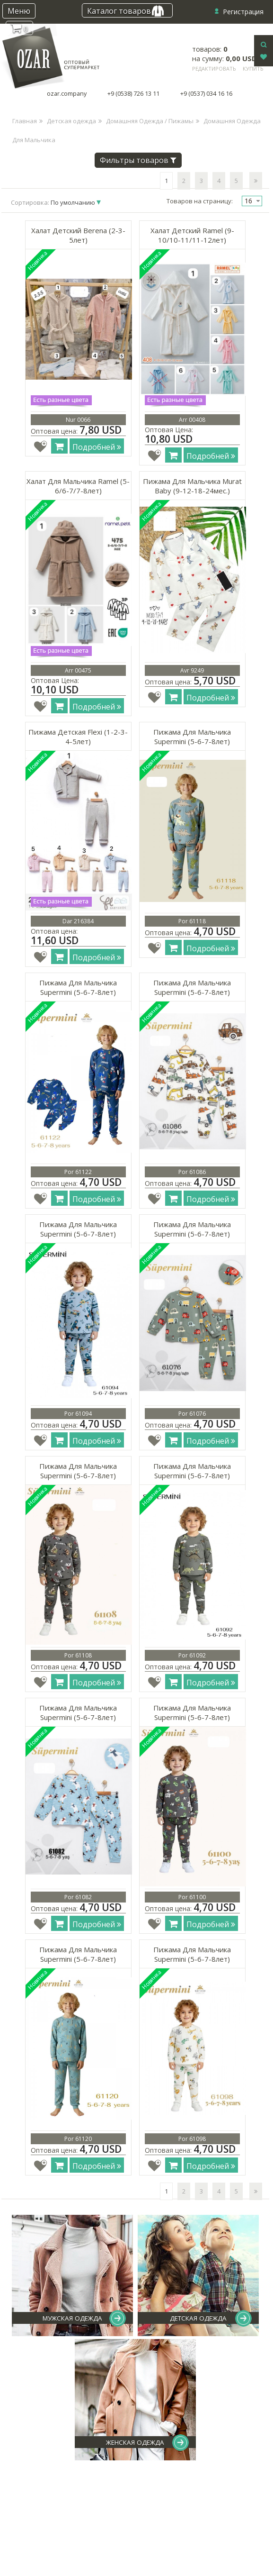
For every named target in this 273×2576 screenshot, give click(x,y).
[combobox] (252, 201)
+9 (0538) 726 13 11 (133, 94)
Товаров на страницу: (200, 201)
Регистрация (243, 11)
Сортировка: (54, 202)
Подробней (96, 447)
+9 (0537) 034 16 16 (206, 94)
